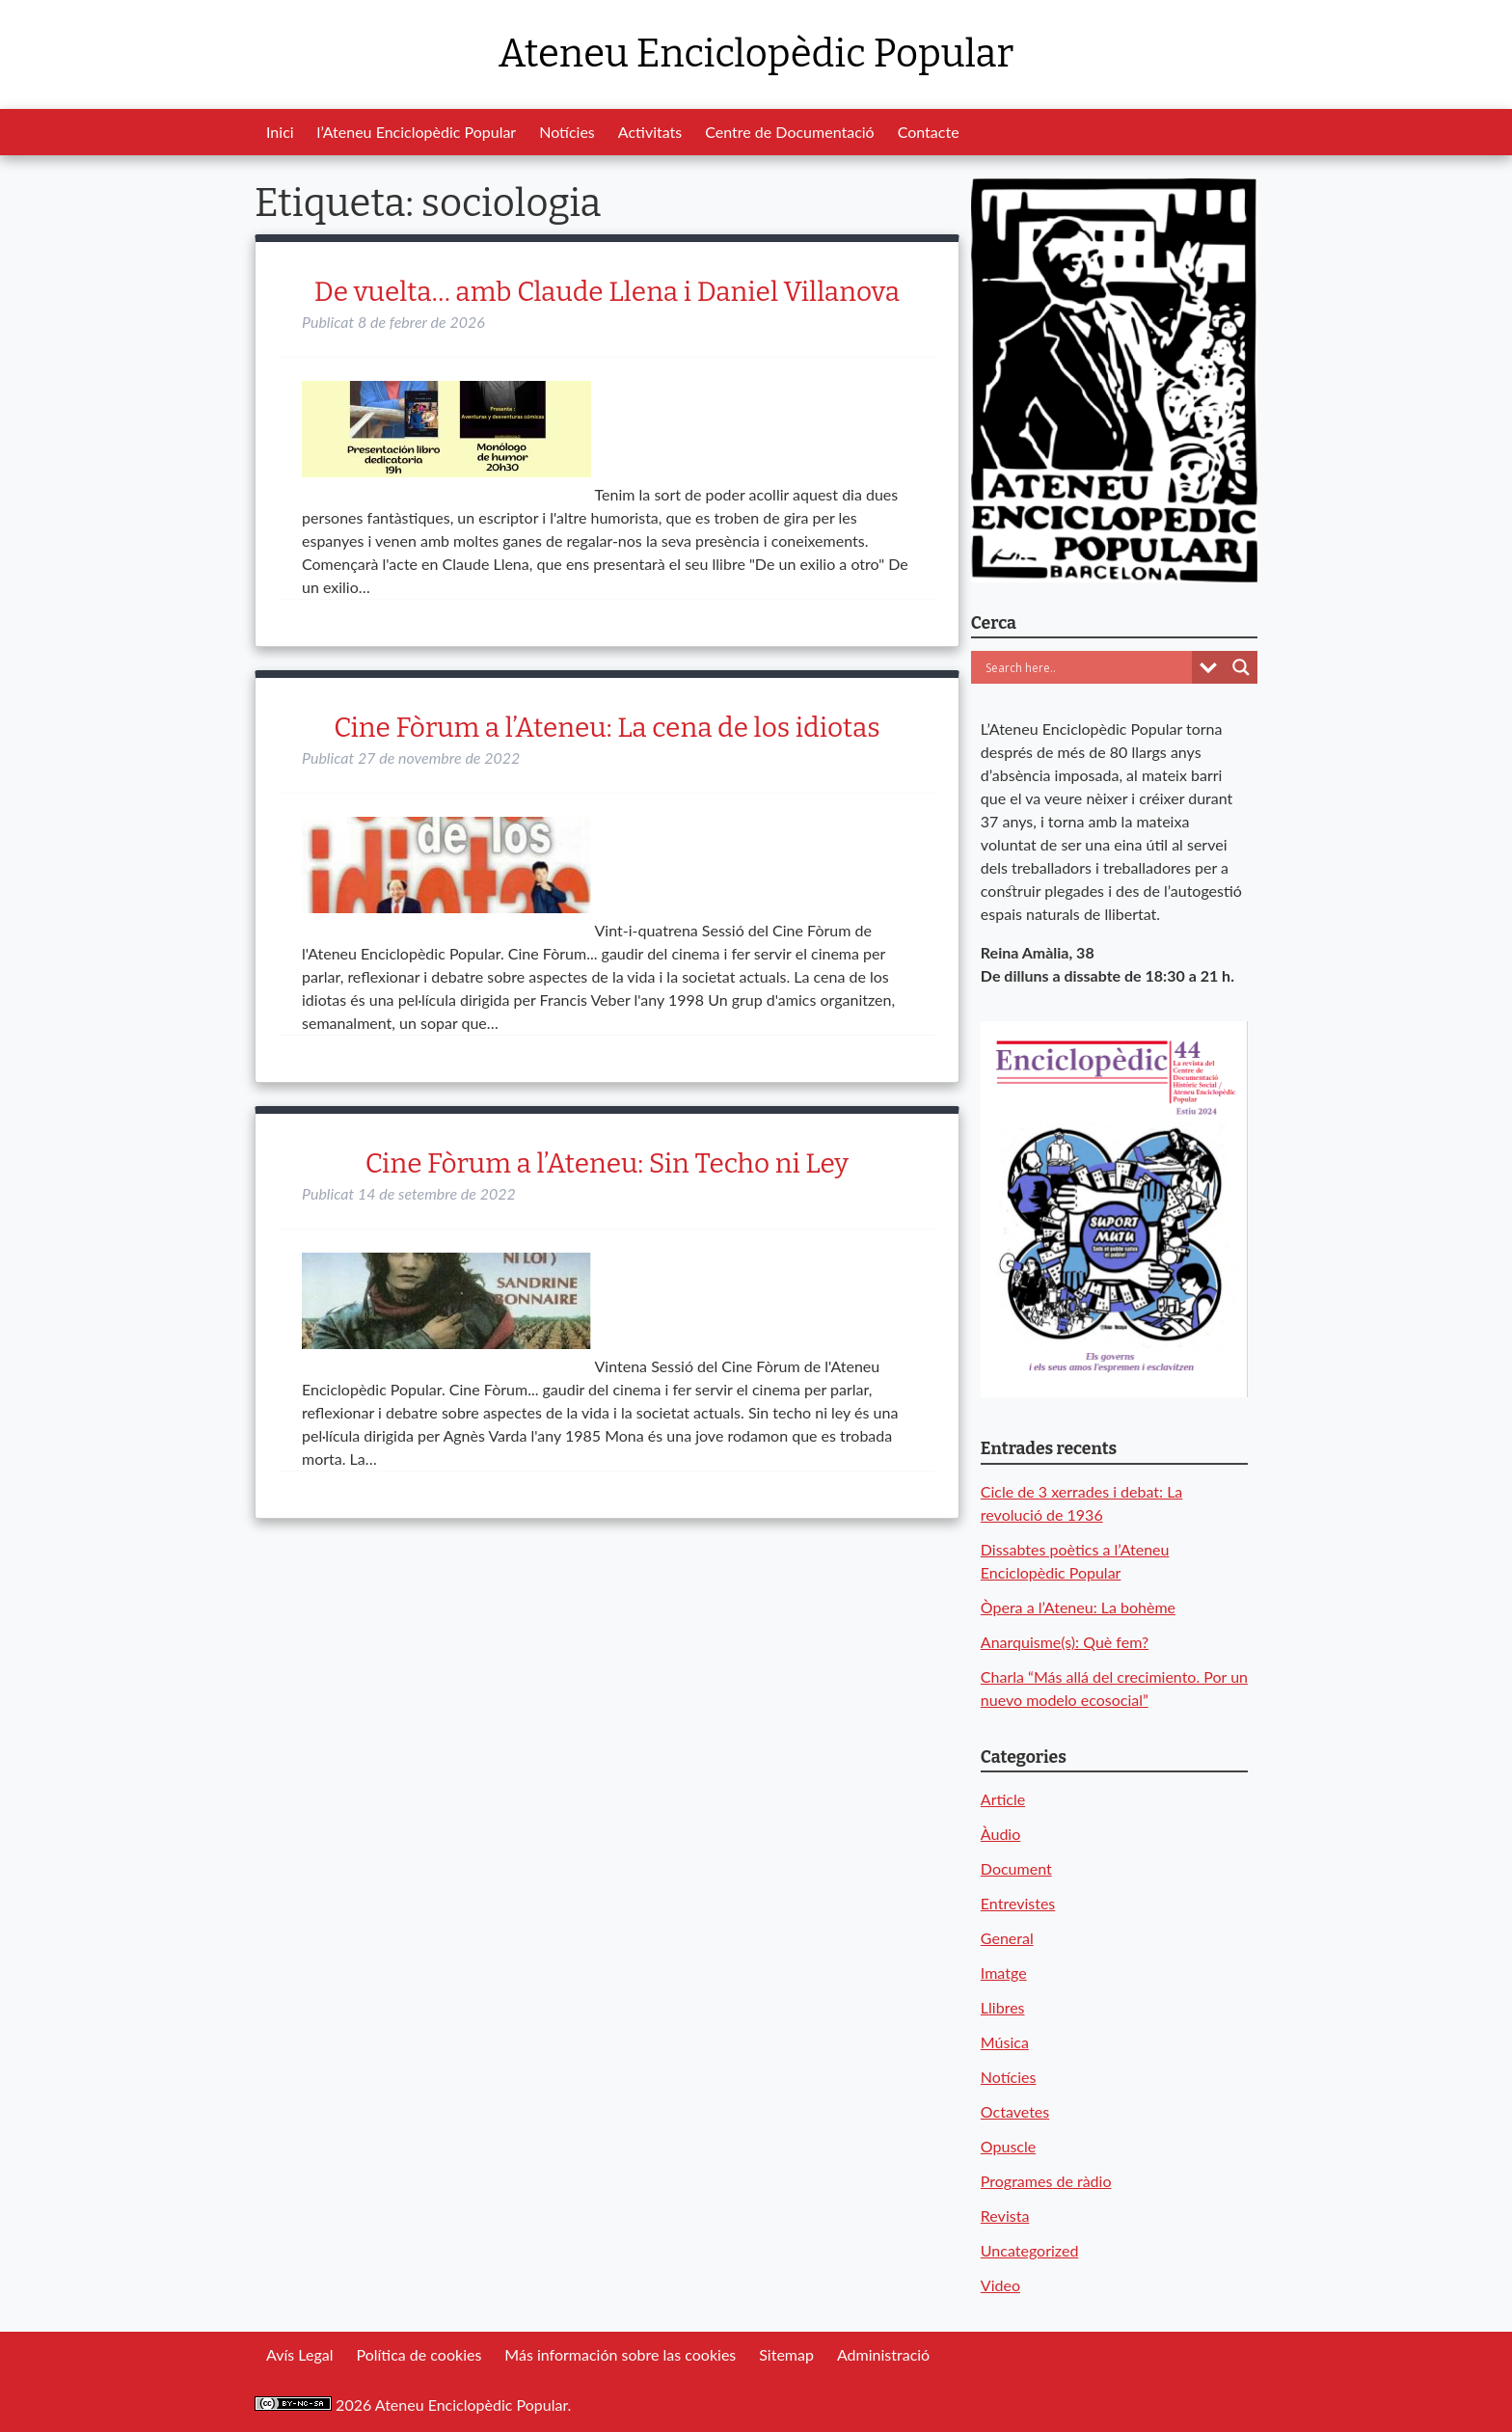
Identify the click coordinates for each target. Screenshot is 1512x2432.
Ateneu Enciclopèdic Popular (756, 54)
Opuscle (1008, 2146)
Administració (883, 2354)
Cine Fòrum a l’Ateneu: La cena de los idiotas (607, 727)
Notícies (567, 131)
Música (1005, 2042)
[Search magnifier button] (1241, 667)
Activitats (650, 131)
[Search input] (1086, 667)
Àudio (1000, 1833)
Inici (280, 131)
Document (1016, 1868)
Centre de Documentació (789, 131)
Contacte (928, 131)
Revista (1005, 2215)
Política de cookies (418, 2354)
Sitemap (786, 2354)
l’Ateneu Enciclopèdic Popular (417, 131)
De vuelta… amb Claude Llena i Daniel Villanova (607, 292)
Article (1003, 1799)
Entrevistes (1018, 1903)
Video (1000, 2285)
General (1007, 1938)
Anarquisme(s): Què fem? (1064, 1642)
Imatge (1004, 1972)
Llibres (1003, 2007)
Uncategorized (1030, 2250)
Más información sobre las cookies (620, 2354)
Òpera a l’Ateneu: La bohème (1078, 1607)
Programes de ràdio (1046, 2181)
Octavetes (1015, 2111)
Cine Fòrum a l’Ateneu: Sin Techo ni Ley (607, 1163)
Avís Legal (299, 2354)
